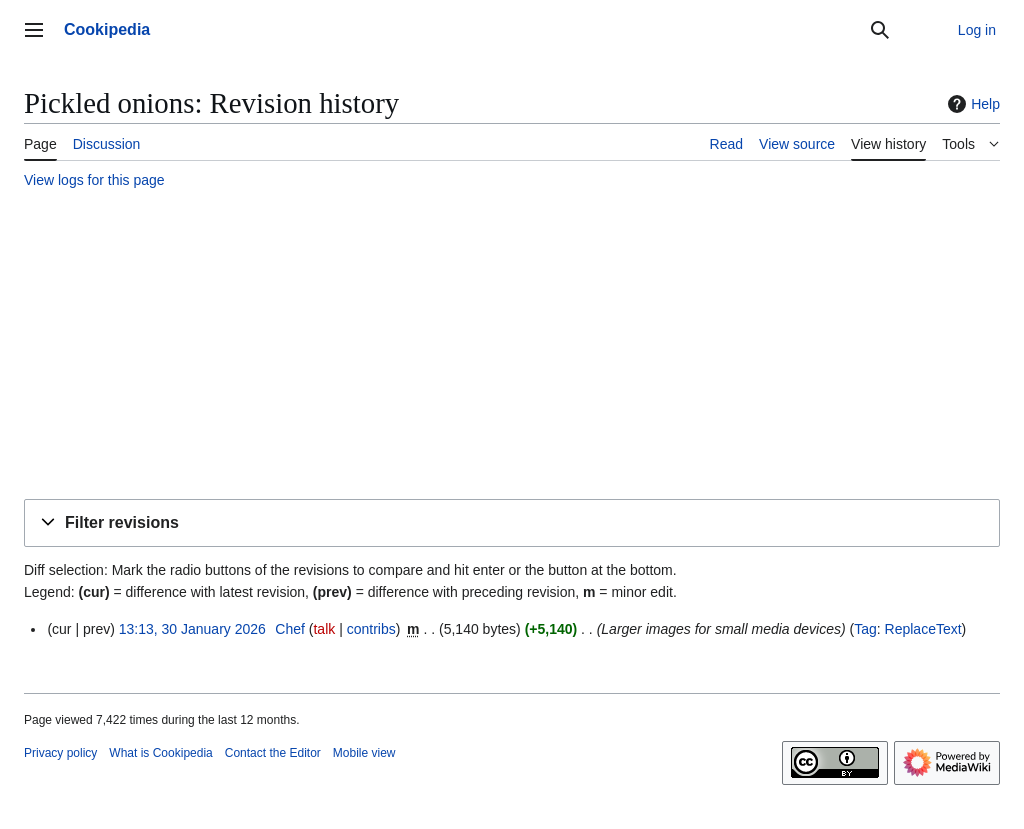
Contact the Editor (273, 753)
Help (971, 104)
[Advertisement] (512, 347)
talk (324, 629)
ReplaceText (923, 629)
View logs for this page (94, 180)
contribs (371, 629)
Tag (865, 629)
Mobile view (364, 753)
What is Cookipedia (160, 753)
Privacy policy (60, 753)
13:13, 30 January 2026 (192, 629)
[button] (512, 523)
